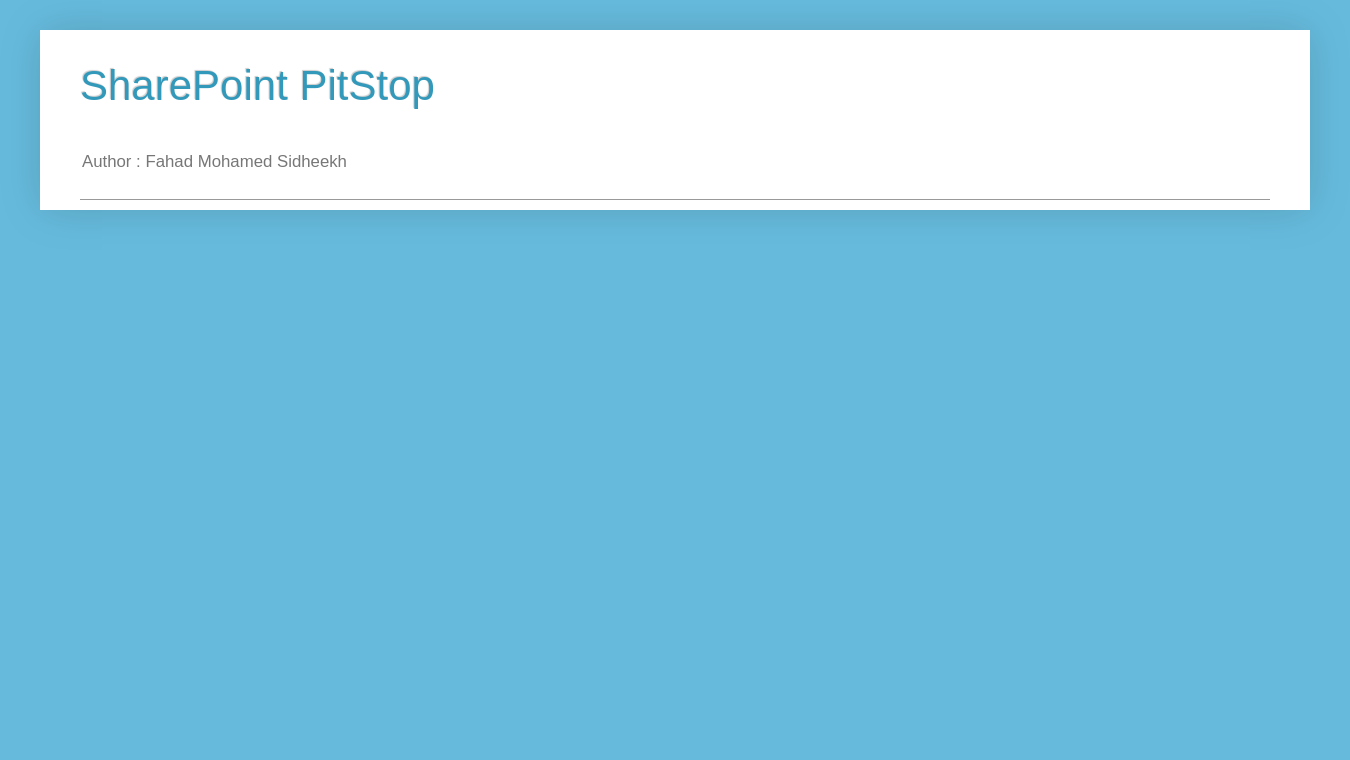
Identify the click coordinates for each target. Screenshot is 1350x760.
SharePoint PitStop (257, 85)
